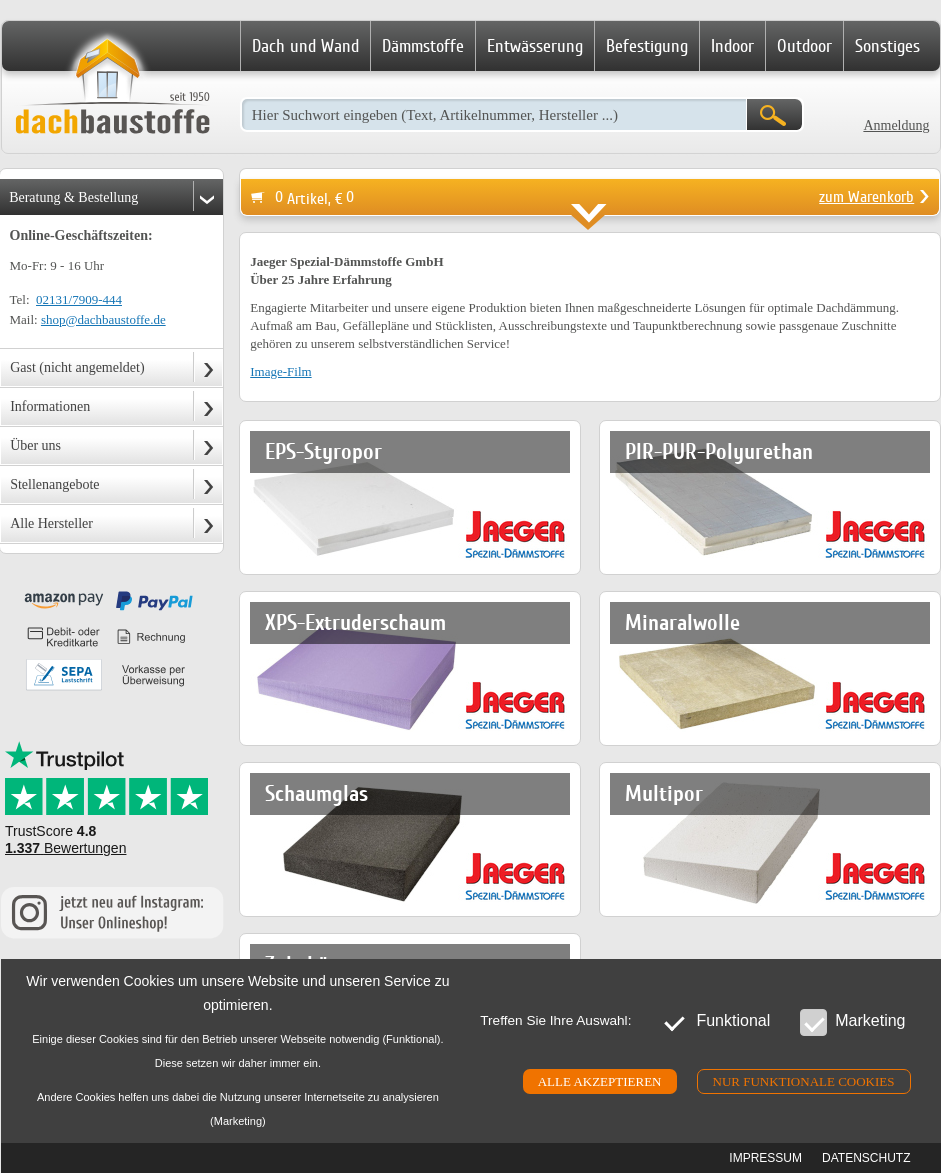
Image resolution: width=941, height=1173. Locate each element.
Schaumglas (316, 793)
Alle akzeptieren (600, 1081)
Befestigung (647, 46)
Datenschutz (866, 1158)
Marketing (852, 1021)
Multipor (664, 793)
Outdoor (804, 46)
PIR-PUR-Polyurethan (719, 451)
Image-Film (280, 371)
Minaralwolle (682, 622)
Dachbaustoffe (112, 88)
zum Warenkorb (866, 197)
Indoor (732, 46)
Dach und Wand (305, 46)
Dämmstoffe (423, 46)
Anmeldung (896, 125)
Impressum (765, 1158)
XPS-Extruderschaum (355, 622)
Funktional (715, 1021)
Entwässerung (535, 46)
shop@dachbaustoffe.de (103, 319)
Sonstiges (887, 46)
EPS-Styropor (323, 451)
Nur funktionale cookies (804, 1081)
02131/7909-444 (79, 299)
